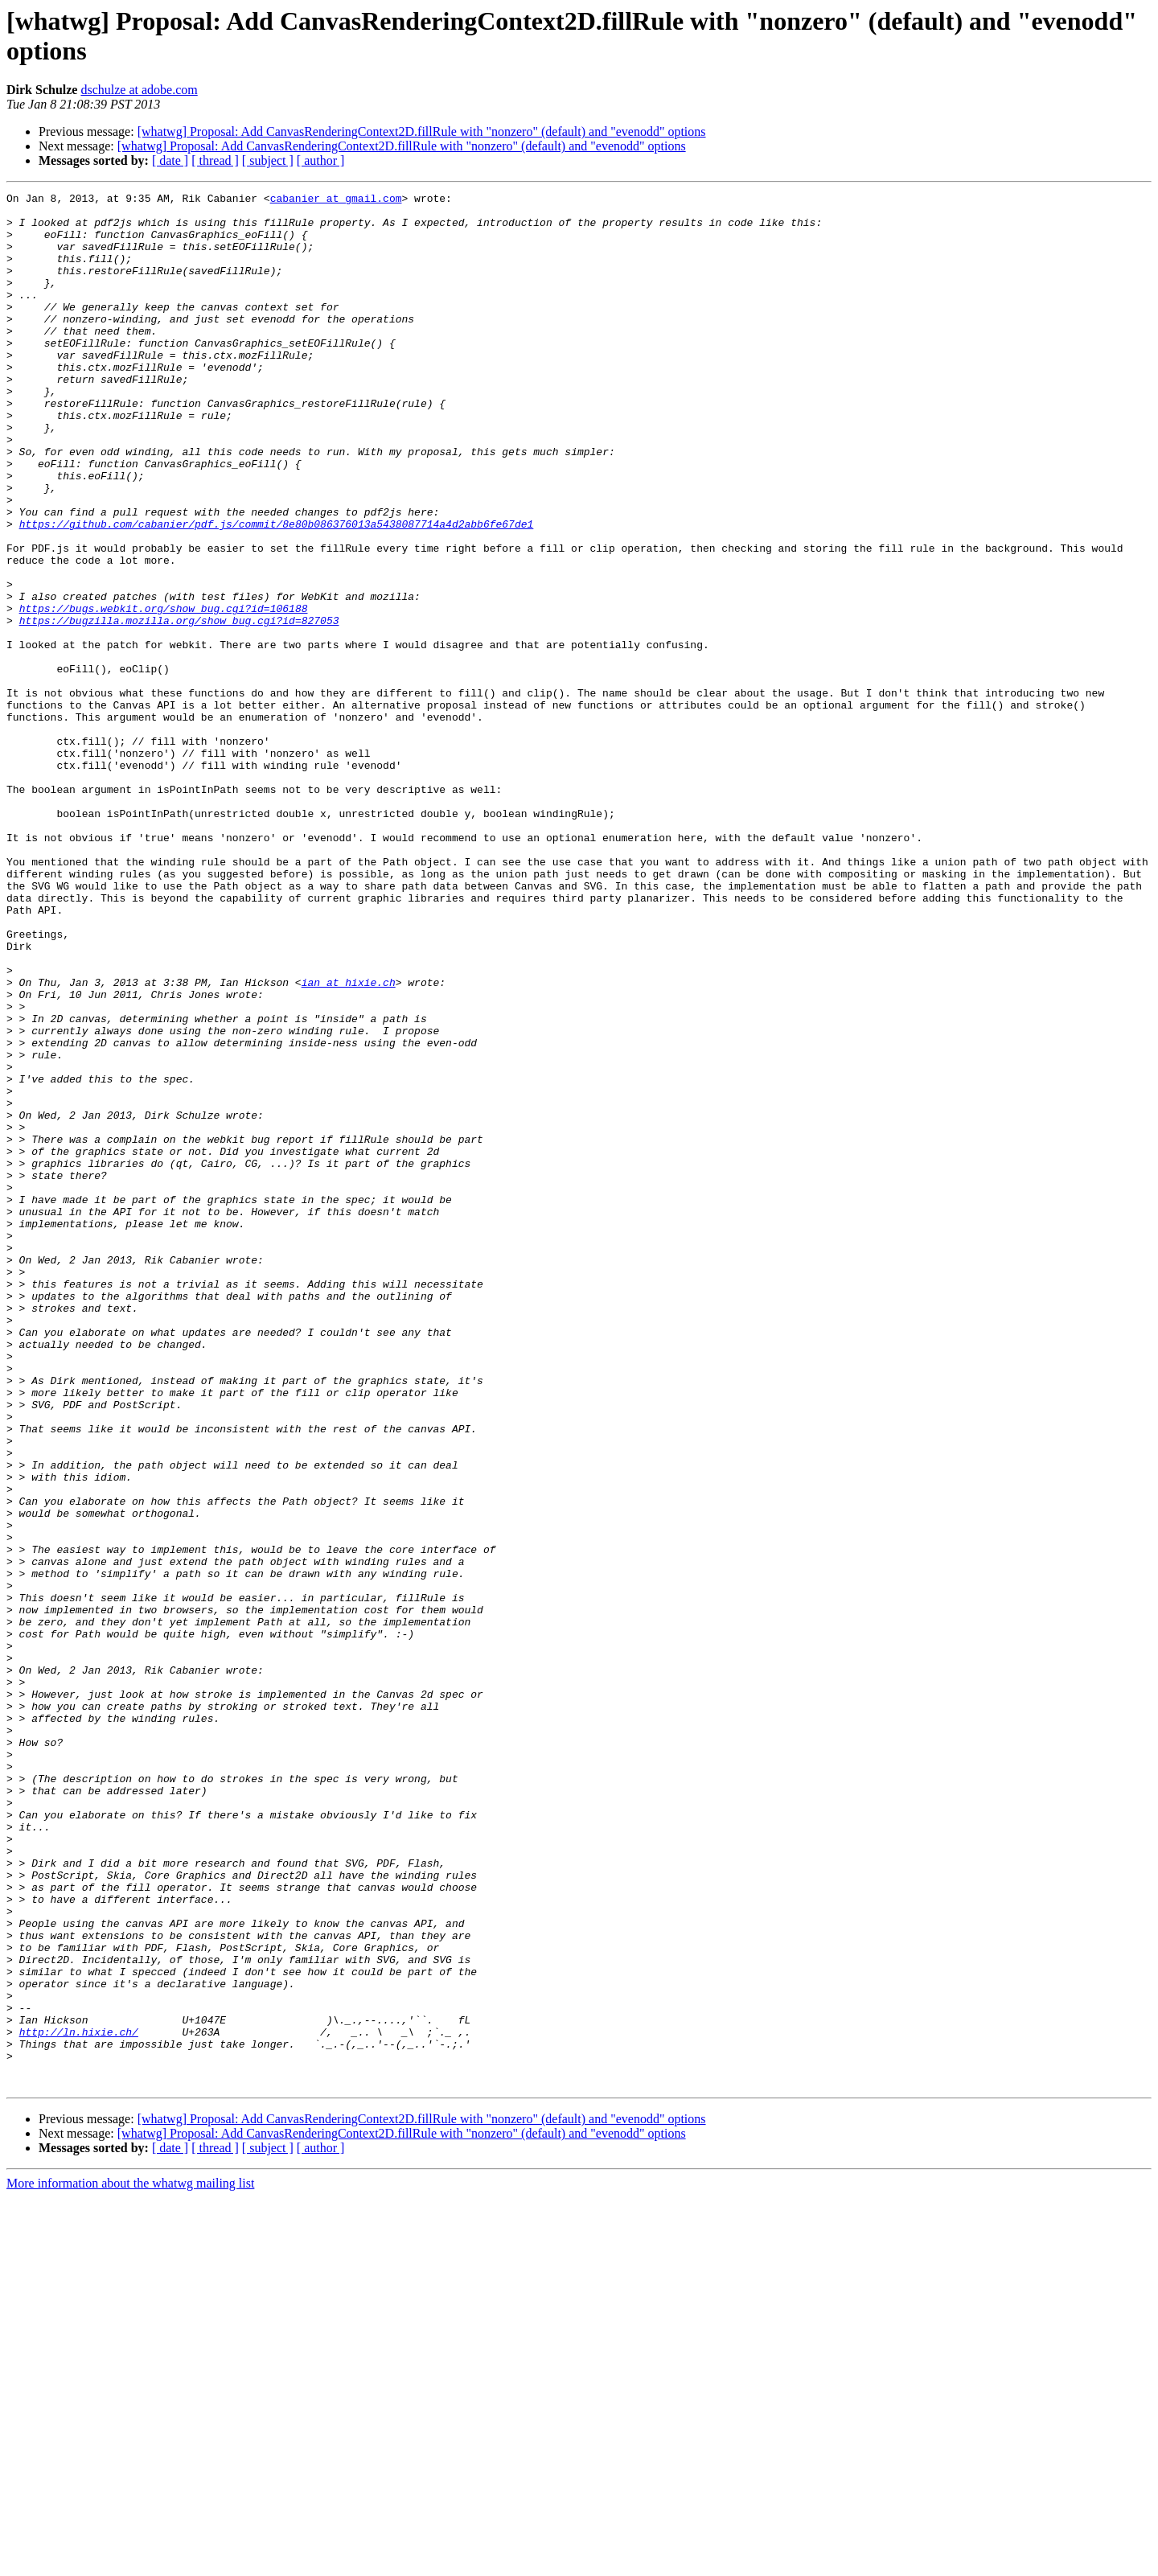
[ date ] (170, 160)
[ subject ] (268, 160)
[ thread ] (215, 160)
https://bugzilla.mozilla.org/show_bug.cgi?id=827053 (179, 707)
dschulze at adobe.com (138, 90)
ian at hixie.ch (349, 1141)
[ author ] (321, 160)
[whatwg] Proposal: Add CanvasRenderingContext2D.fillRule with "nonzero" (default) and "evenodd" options (422, 131)
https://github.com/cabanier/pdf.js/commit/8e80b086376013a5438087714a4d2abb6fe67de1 (276, 591)
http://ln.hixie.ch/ (78, 2400)
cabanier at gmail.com (336, 200)
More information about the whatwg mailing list (130, 2562)
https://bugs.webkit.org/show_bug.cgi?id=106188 (163, 692)
